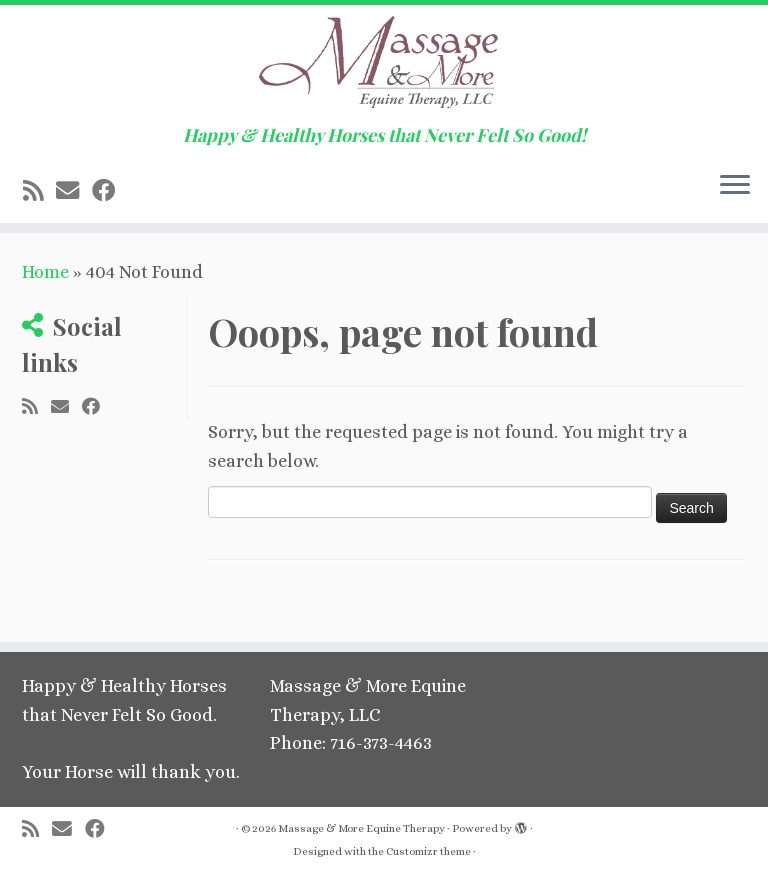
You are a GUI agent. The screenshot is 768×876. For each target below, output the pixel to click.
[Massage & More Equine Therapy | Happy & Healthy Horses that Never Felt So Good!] (384, 65)
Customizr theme (428, 851)
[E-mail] (74, 191)
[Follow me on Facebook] (110, 191)
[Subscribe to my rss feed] (39, 191)
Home (45, 272)
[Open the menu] (735, 187)
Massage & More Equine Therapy (361, 828)
